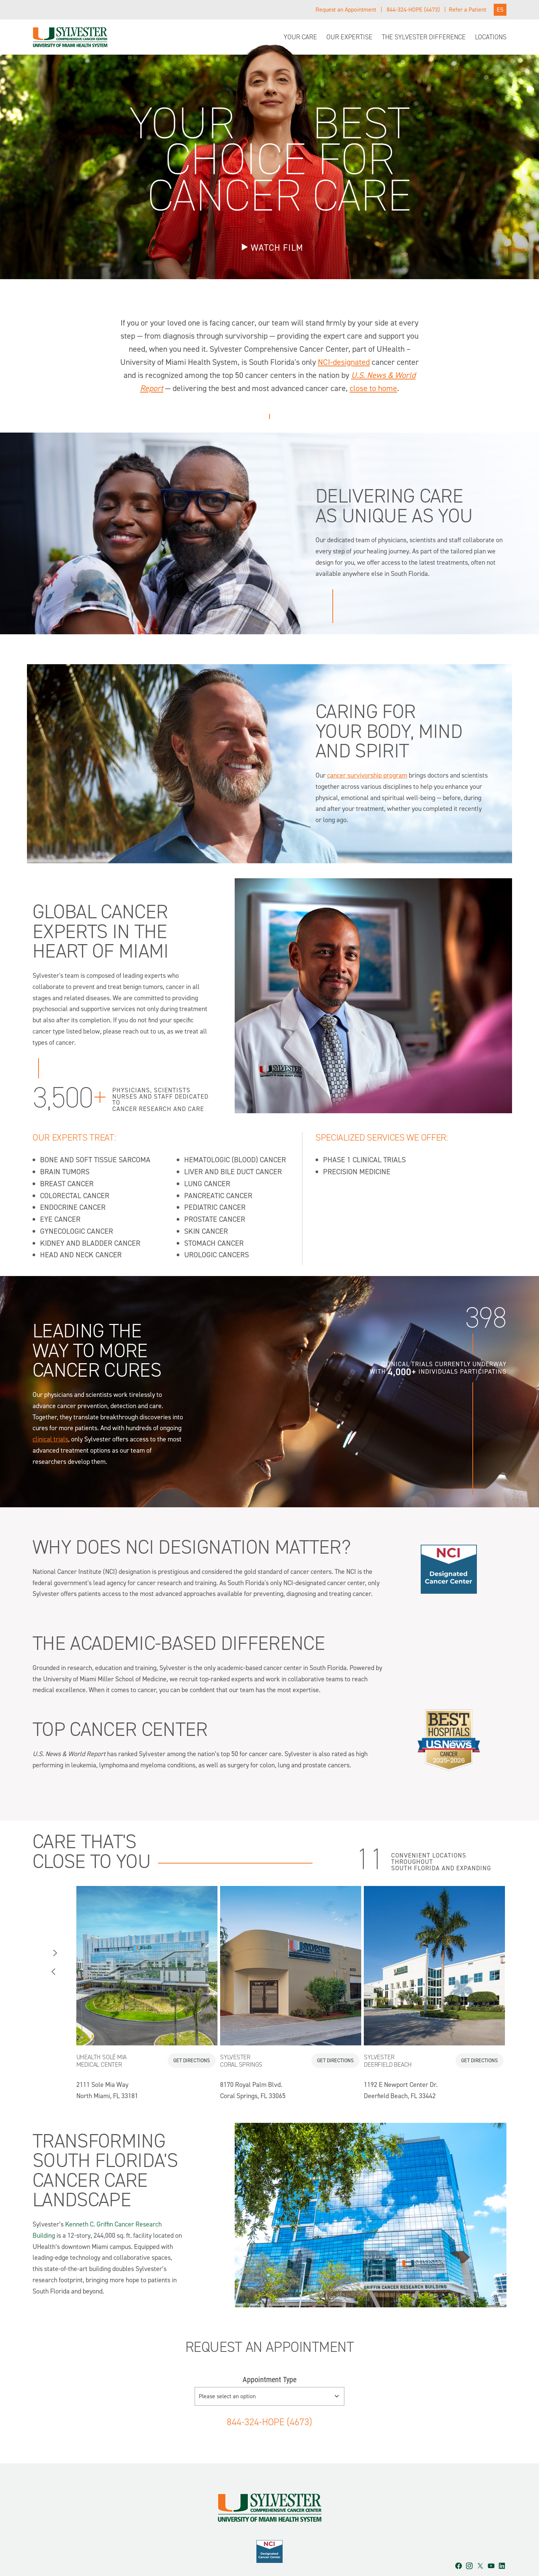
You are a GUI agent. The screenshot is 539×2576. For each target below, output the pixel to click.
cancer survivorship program (367, 775)
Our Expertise (349, 37)
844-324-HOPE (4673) (413, 9)
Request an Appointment (346, 9)
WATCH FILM (277, 248)
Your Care (300, 37)
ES (500, 9)
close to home (373, 388)
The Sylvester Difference (424, 37)
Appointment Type (269, 2353)
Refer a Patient (467, 9)
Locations (490, 37)
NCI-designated (344, 362)
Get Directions (191, 2032)
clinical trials (50, 1411)
